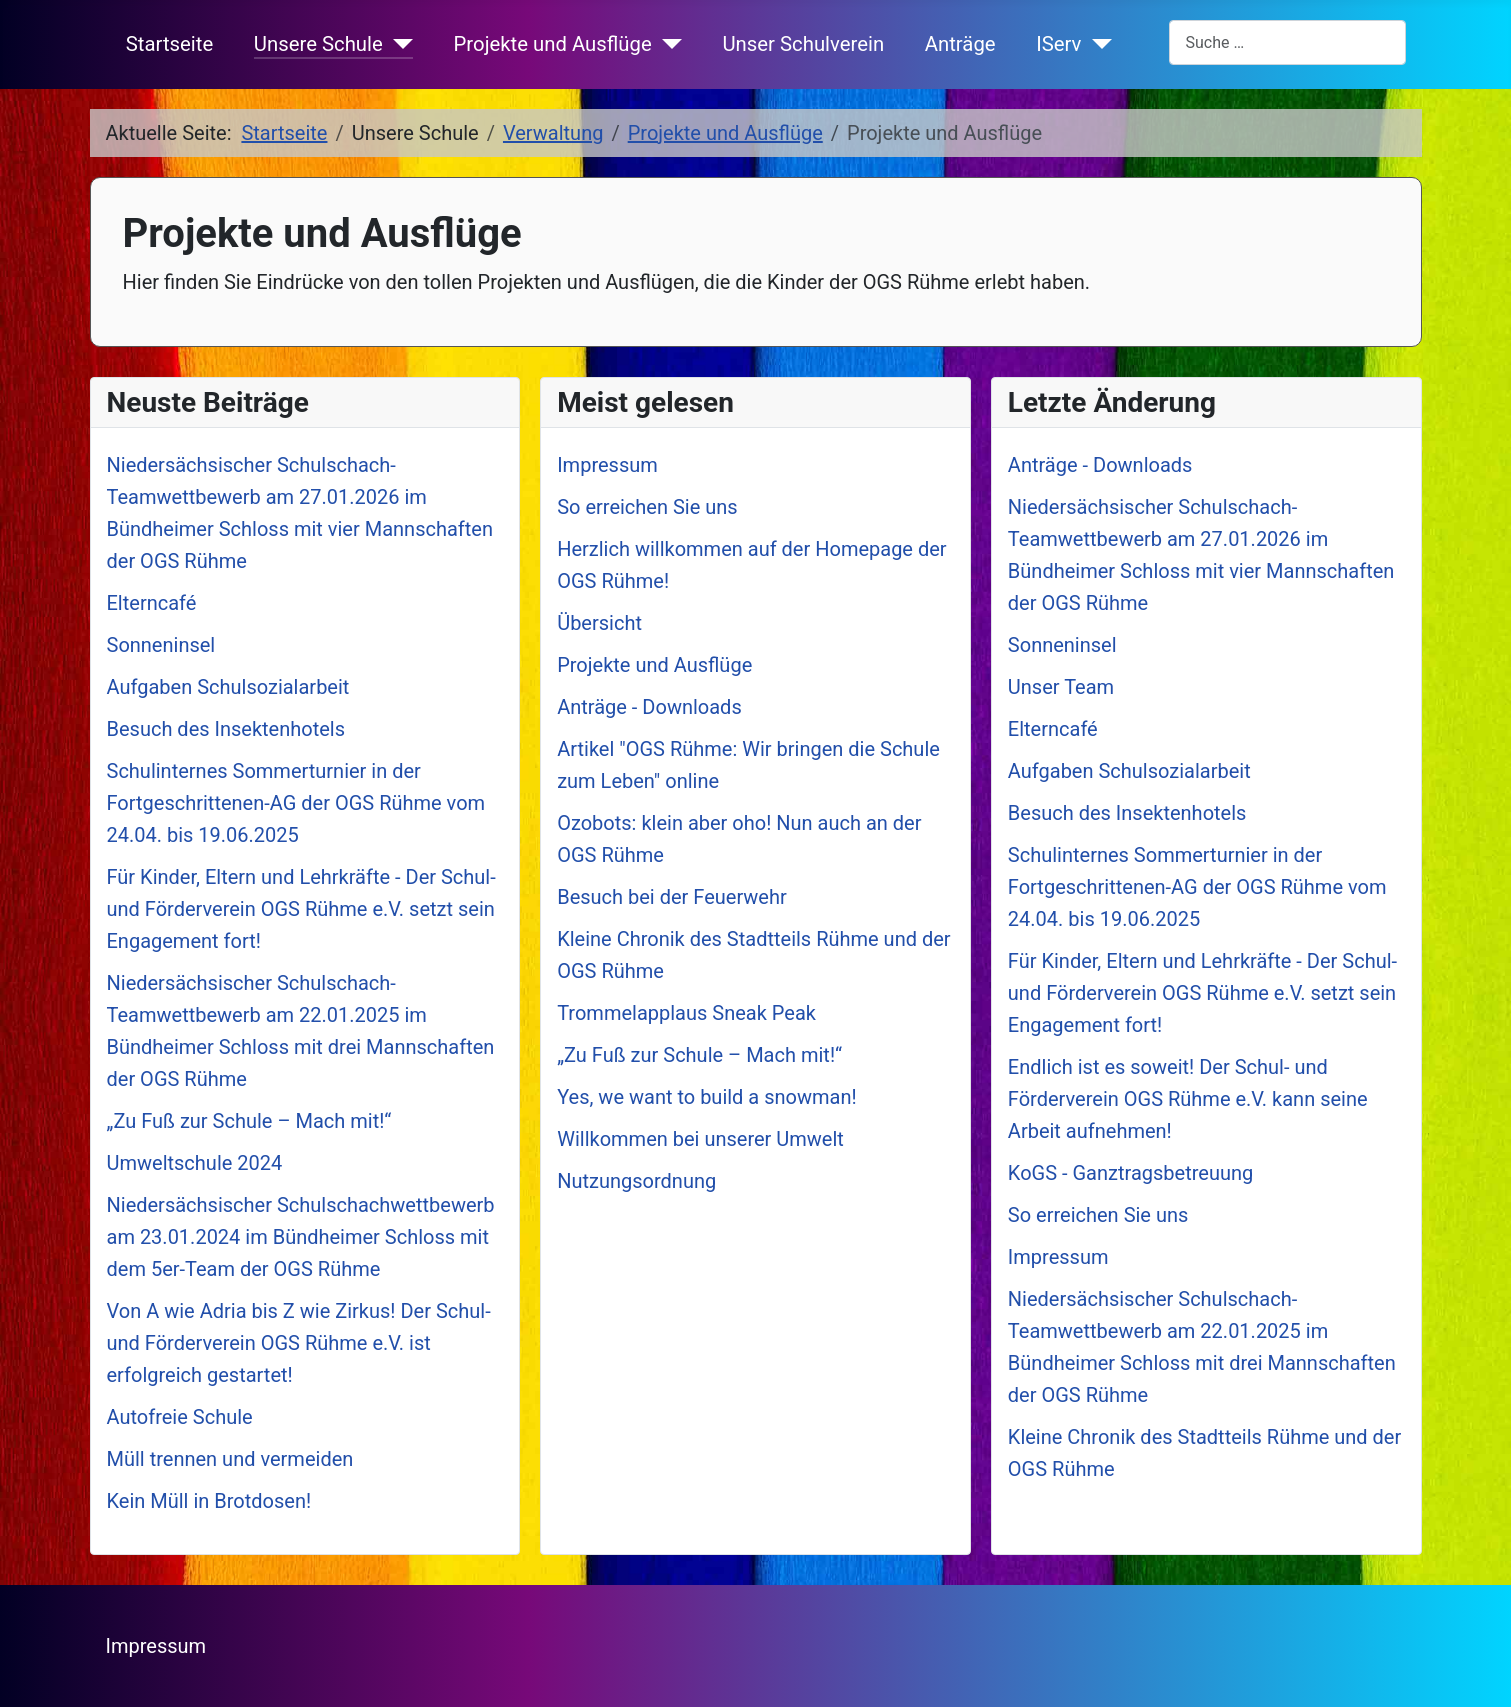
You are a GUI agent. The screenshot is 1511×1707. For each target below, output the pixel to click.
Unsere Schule (318, 44)
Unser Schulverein (803, 44)
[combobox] (1287, 42)
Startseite (169, 44)
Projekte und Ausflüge (553, 44)
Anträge (960, 44)
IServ (1058, 44)
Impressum (156, 1646)
